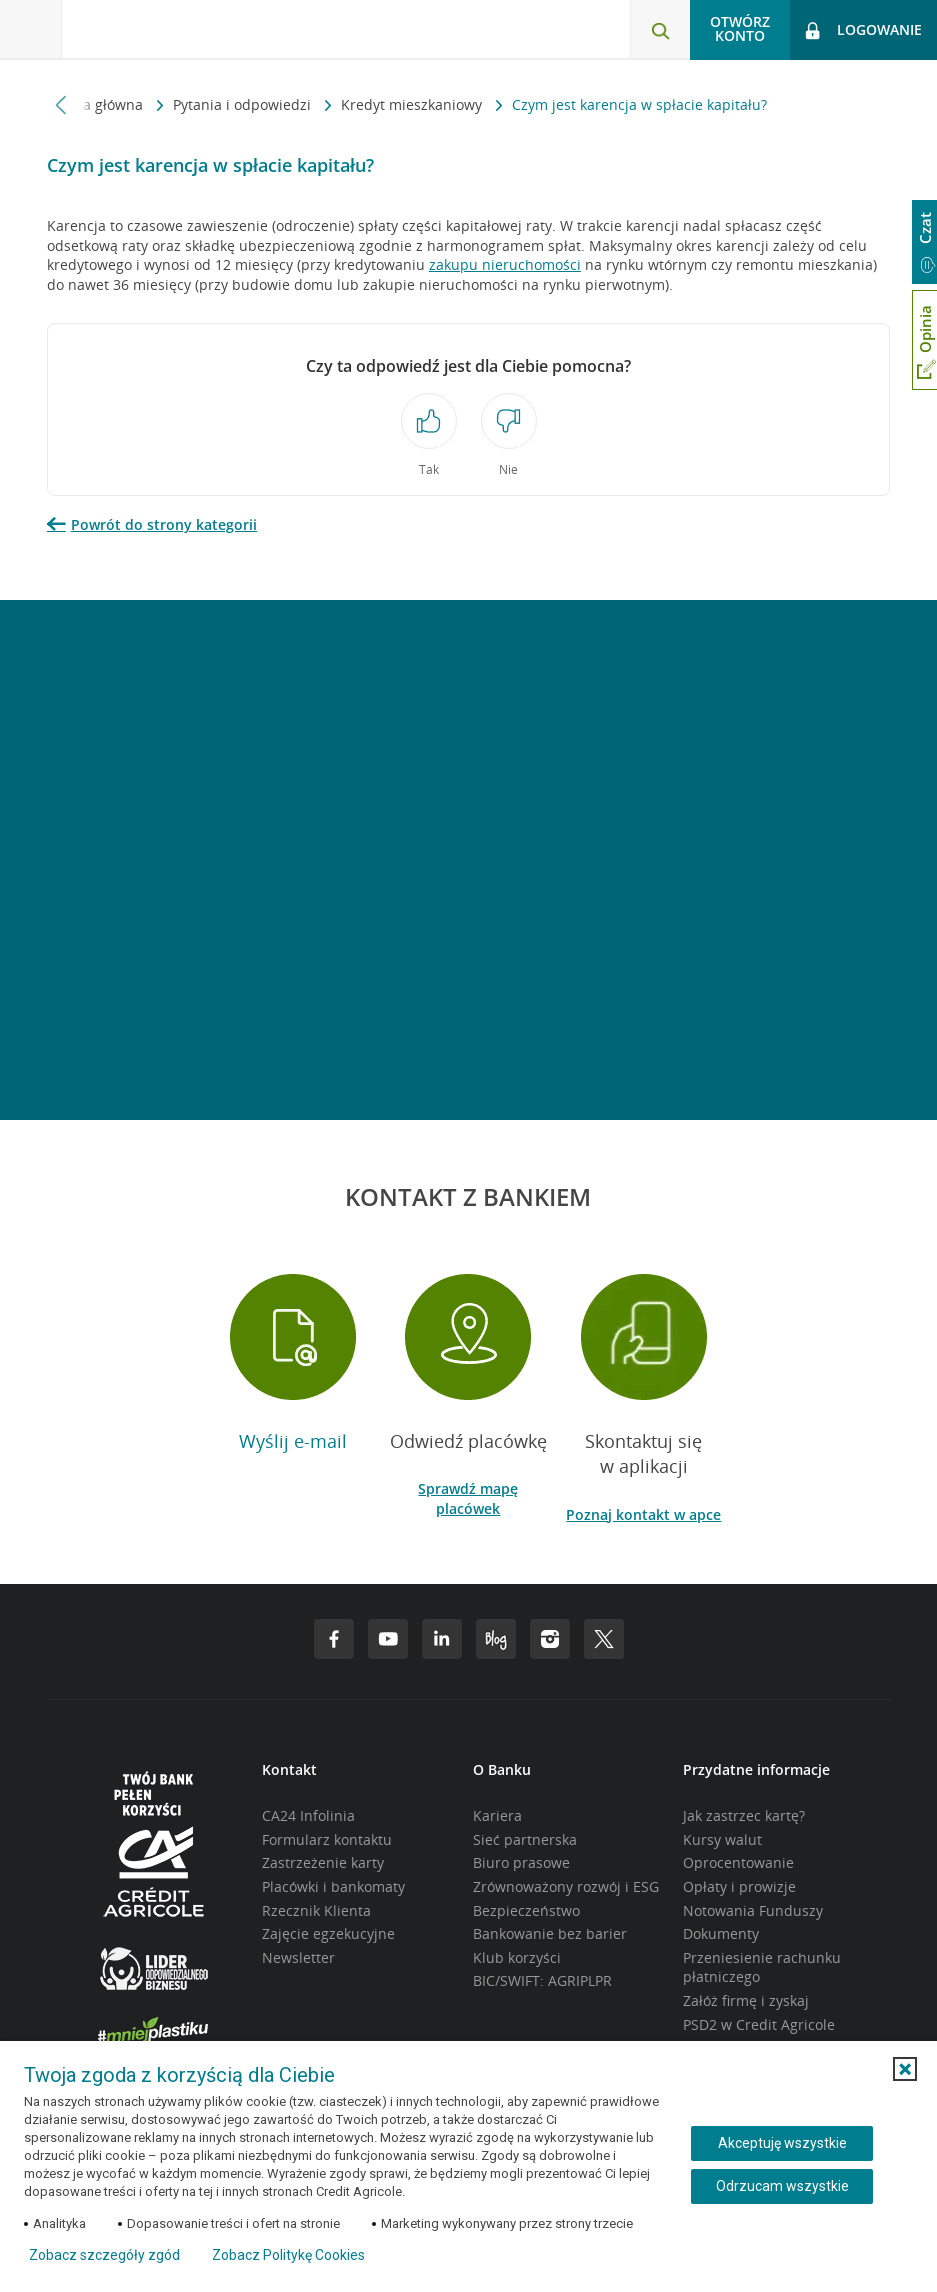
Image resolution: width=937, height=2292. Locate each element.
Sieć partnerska (525, 1839)
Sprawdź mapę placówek (468, 1498)
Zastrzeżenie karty (323, 1862)
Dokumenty (721, 1933)
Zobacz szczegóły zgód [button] (104, 2255)
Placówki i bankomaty (333, 1886)
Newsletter (298, 1957)
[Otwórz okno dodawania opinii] (924, 340)
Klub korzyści (517, 1957)
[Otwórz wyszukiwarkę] (660, 30)
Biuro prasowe (521, 1862)
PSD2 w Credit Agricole (759, 2024)
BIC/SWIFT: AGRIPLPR (542, 1980)
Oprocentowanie (738, 1862)
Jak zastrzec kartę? (744, 1815)
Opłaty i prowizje (739, 1886)
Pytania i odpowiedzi (244, 104)
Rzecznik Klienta (316, 1910)
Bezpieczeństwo (526, 1910)
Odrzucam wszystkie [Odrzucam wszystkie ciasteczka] (782, 2186)
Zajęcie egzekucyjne (328, 1933)
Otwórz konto (740, 28)
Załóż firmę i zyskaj (746, 2000)
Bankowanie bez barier (550, 1933)
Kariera (497, 1815)
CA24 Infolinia (308, 1815)
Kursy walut (722, 1839)
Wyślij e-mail (293, 1441)
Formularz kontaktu (327, 1839)
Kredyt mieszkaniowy (413, 104)
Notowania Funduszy (753, 1910)
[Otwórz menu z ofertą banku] (31, 30)
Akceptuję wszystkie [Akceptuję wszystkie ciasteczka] (782, 2143)
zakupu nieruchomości (505, 264)
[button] (905, 2069)
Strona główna (97, 104)
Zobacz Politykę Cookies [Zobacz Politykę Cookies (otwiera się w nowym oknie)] (288, 2255)
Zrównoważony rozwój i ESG (566, 1886)
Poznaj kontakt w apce (643, 1514)
